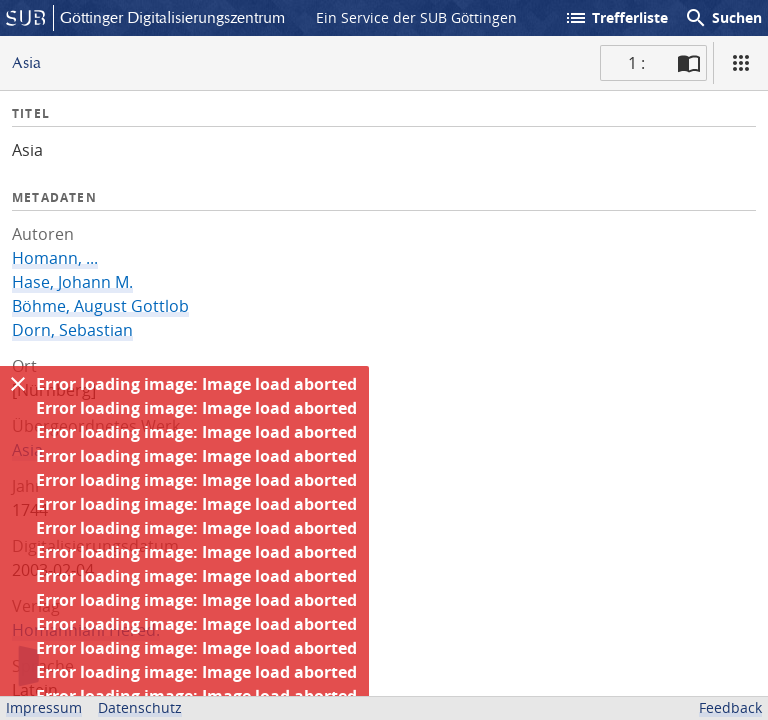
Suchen (723, 18)
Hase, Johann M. (72, 282)
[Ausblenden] (18, 384)
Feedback (730, 707)
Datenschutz (140, 707)
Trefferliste (616, 18)
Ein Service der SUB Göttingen (416, 17)
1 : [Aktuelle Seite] (636, 63)
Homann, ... (55, 258)
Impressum (44, 707)
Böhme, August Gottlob (100, 306)
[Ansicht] (741, 63)
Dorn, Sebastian (72, 330)
